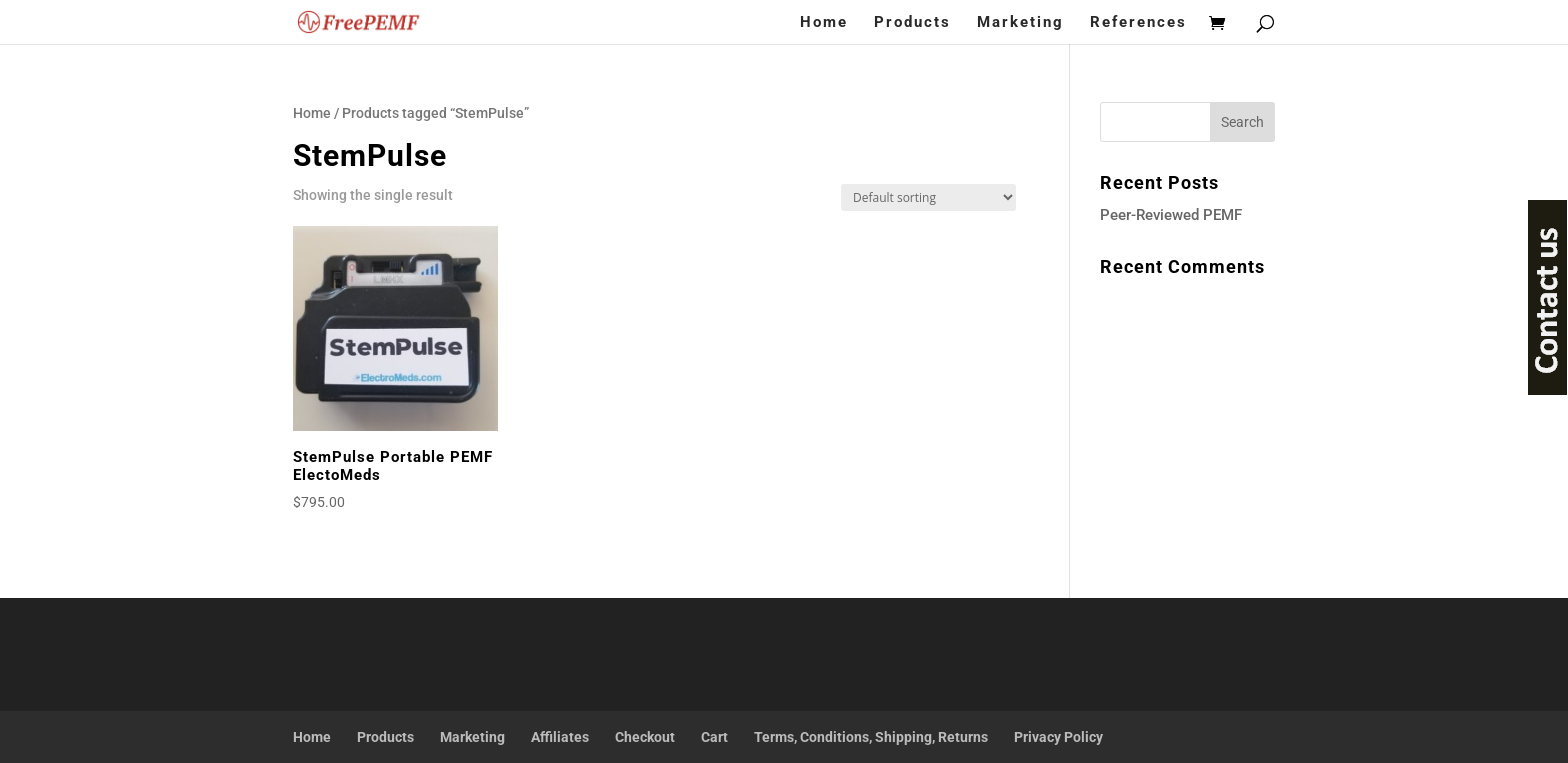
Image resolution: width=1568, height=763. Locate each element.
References (1138, 23)
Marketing (1020, 23)
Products (912, 23)
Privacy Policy (1058, 737)
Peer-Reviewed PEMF (1171, 215)
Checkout (645, 737)
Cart (714, 737)
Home (824, 23)
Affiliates (560, 737)
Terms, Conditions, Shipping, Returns (871, 737)
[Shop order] (928, 197)
